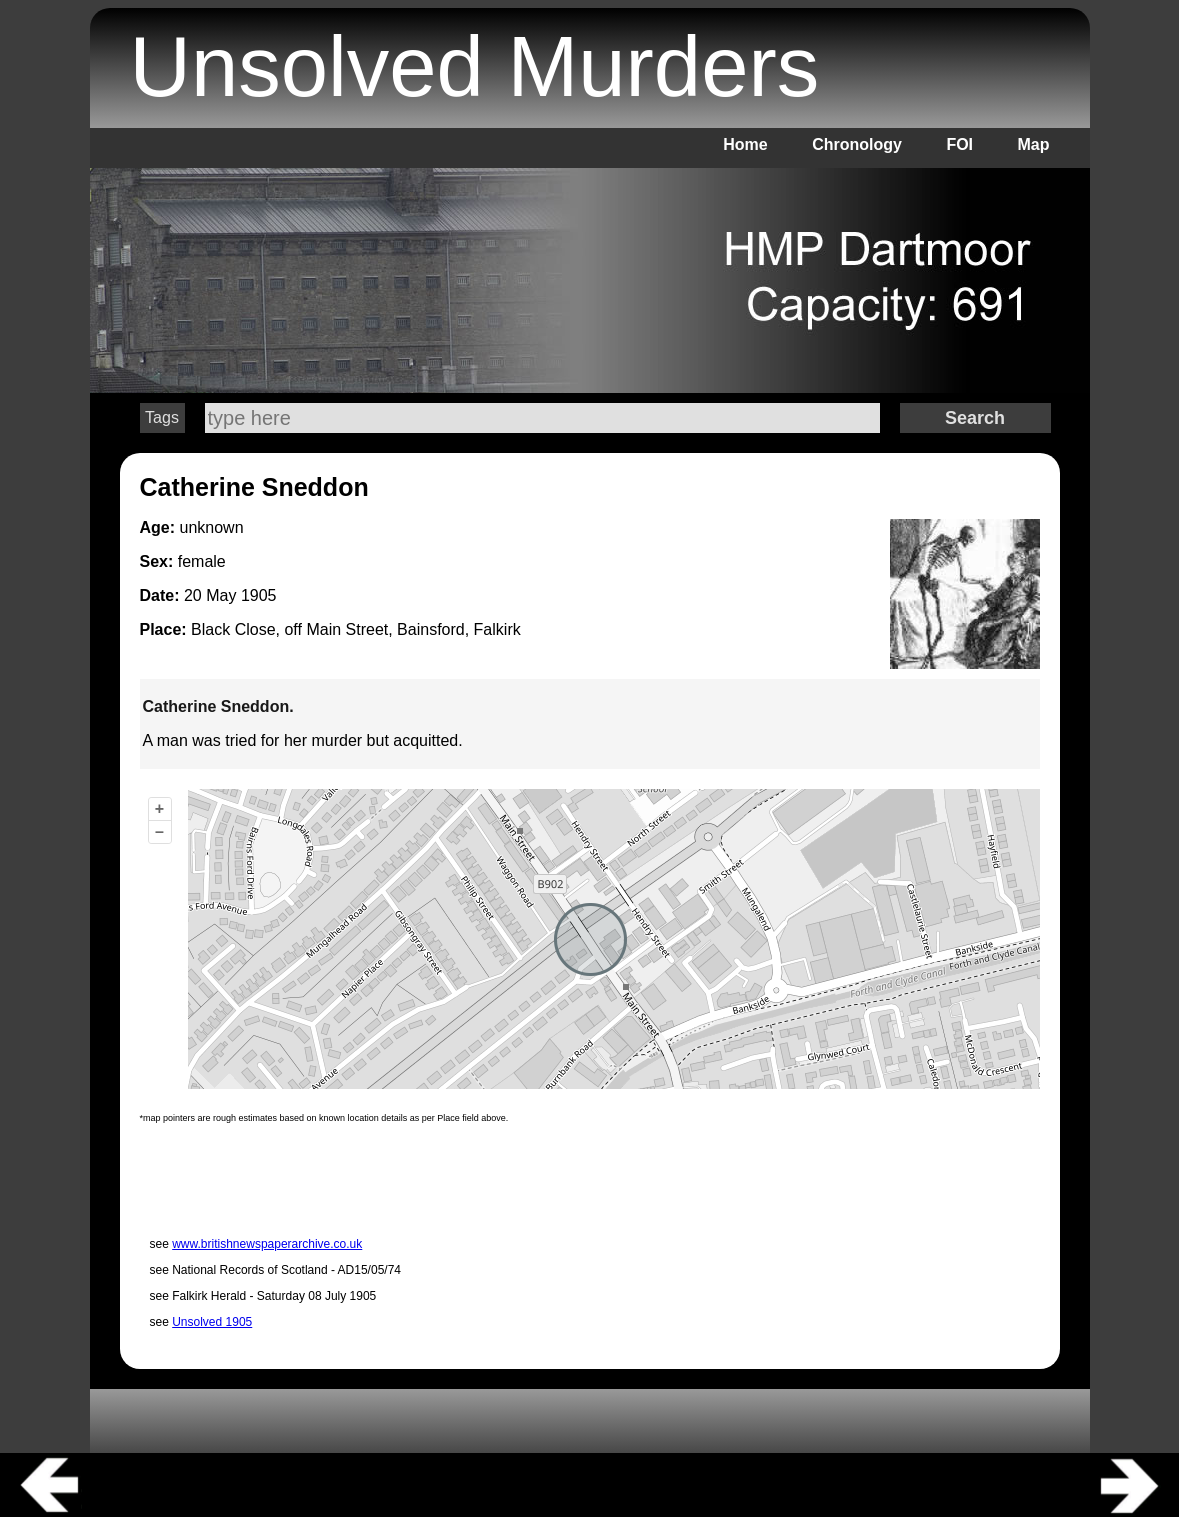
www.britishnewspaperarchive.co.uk (267, 1244)
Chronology (857, 144)
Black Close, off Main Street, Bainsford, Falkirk (356, 629)
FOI (959, 144)
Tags (162, 417)
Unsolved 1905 (212, 1322)
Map (1034, 144)
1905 (259, 595)
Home (745, 144)
